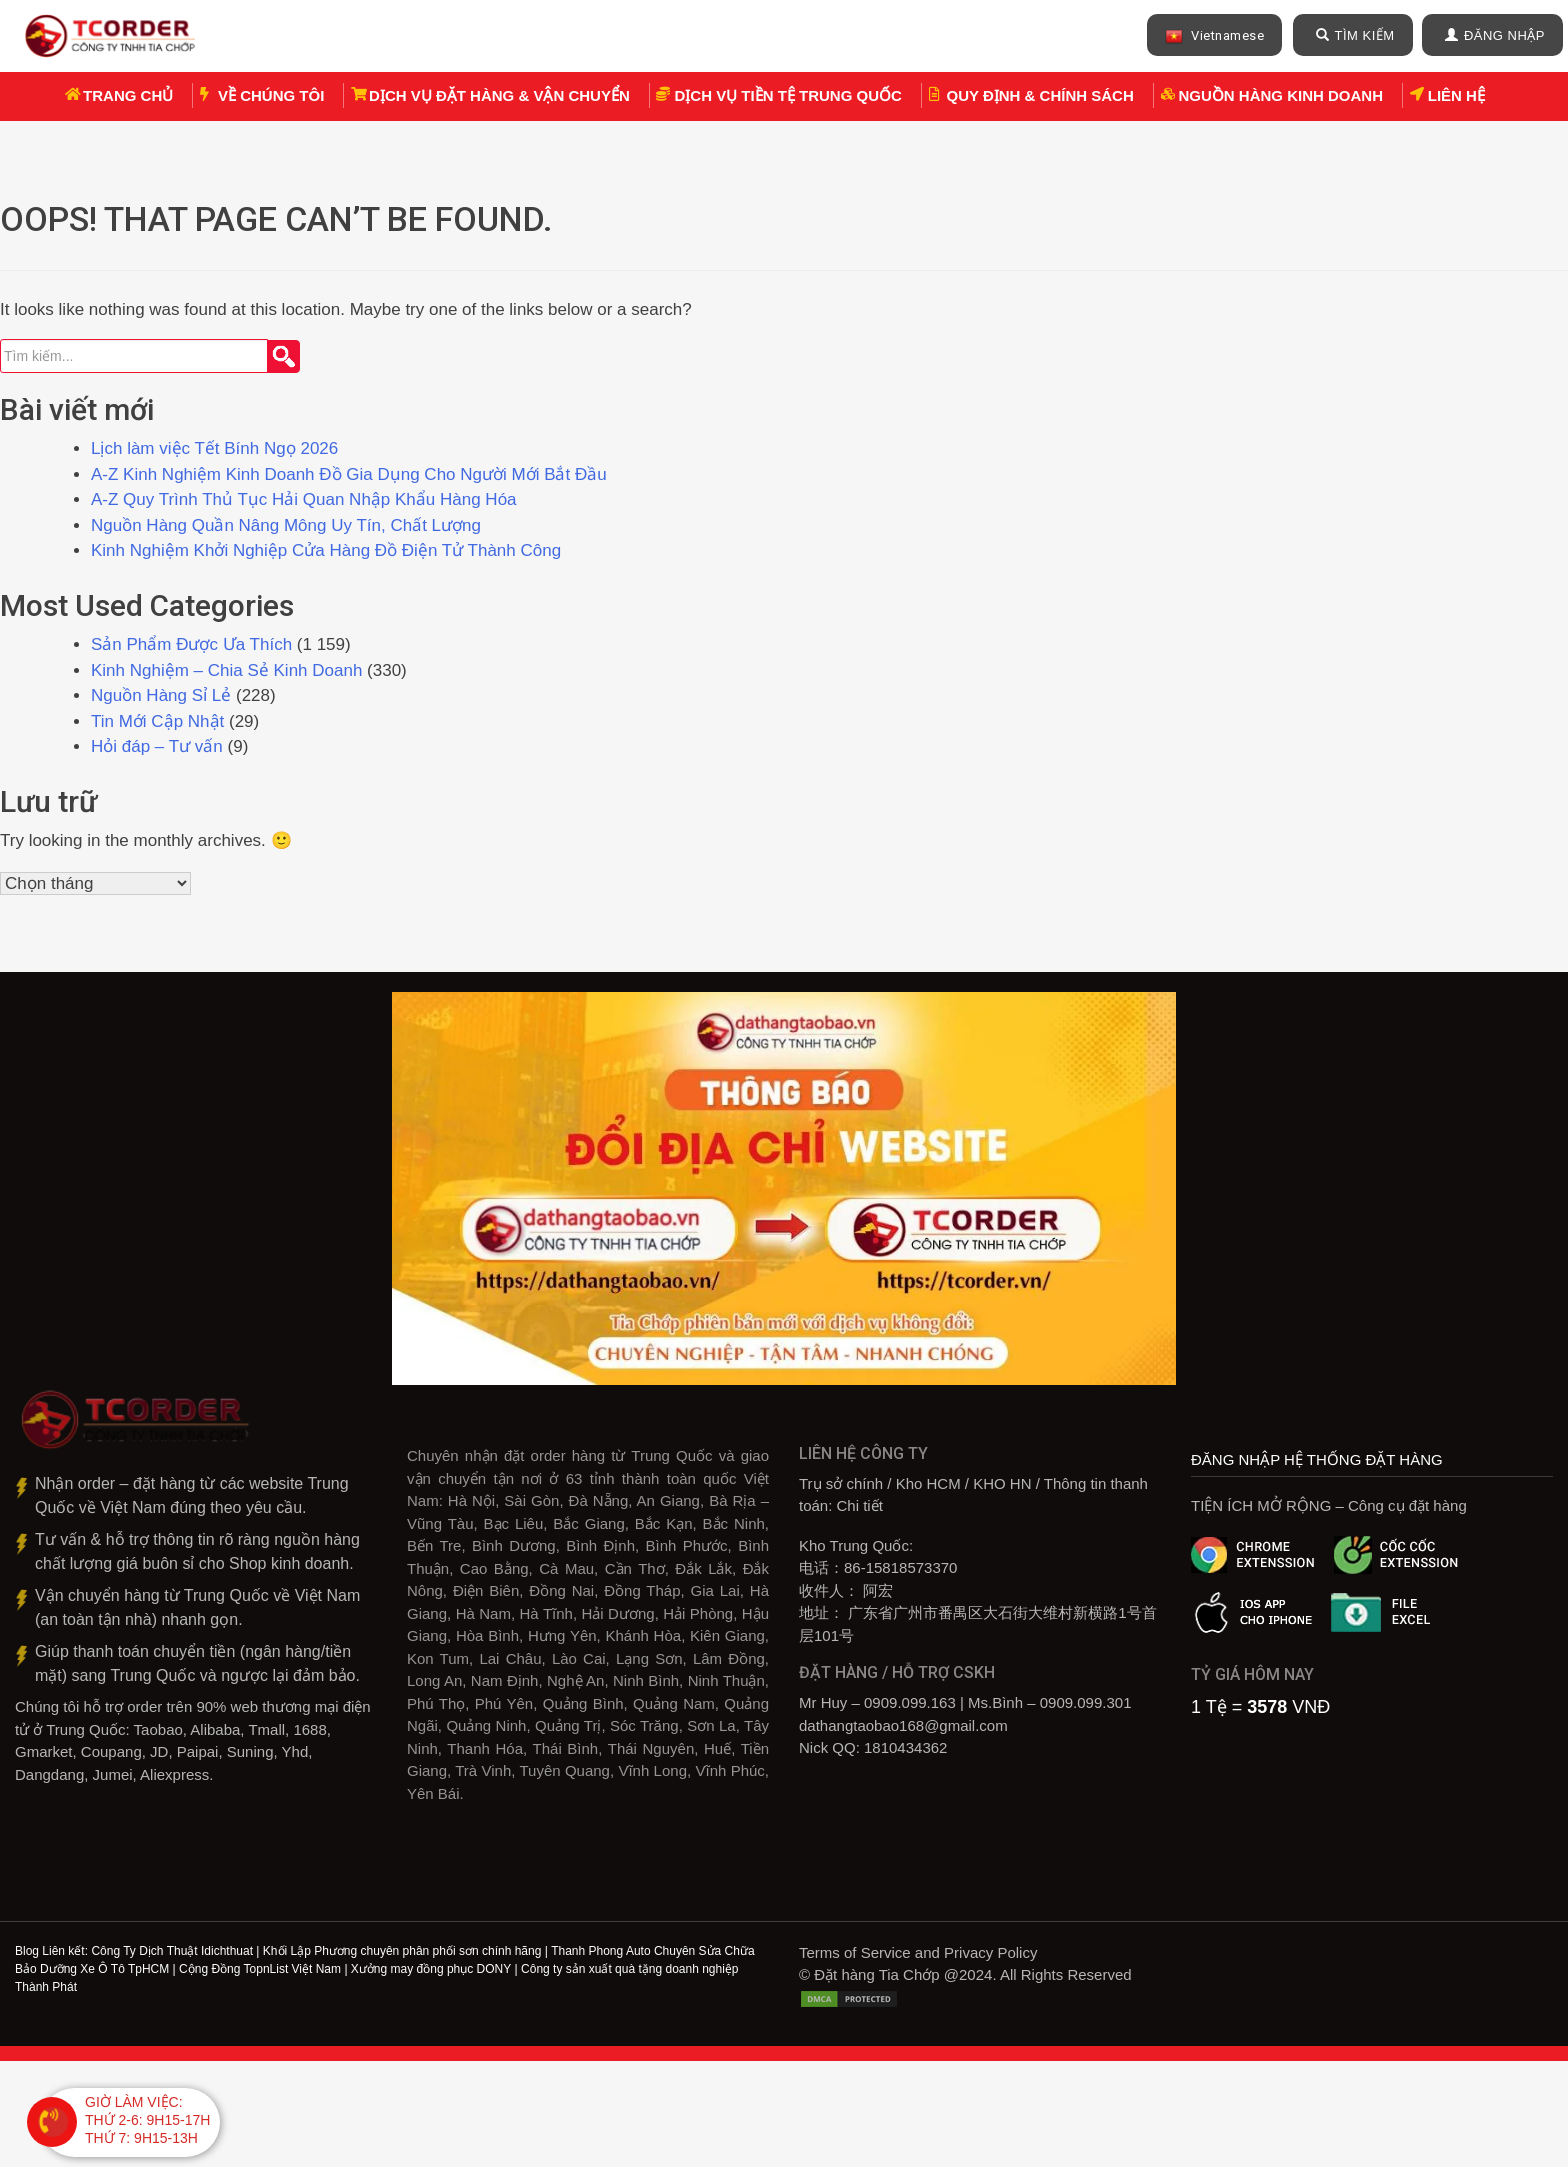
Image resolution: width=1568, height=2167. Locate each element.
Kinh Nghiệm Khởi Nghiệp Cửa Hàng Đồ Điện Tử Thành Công (328, 552)
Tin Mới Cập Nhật (157, 723)
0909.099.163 (910, 1704)
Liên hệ (1456, 96)
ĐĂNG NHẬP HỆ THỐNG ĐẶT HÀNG (1317, 1461)
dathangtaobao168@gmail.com (903, 1727)
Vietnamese (1215, 37)
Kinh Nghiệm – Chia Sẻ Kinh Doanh (226, 672)
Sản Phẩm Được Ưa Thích (191, 646)
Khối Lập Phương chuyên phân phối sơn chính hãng (402, 1953)
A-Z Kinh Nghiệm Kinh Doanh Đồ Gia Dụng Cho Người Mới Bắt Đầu (349, 476)
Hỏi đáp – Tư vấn (157, 748)
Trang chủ (128, 96)
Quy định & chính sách (1040, 96)
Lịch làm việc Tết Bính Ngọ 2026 (214, 450)
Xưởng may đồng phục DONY (431, 1971)
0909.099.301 (1086, 1704)
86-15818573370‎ (900, 1569)
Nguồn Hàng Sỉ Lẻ (161, 697)
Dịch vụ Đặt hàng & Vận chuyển (499, 96)
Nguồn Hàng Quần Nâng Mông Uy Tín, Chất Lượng (286, 527)
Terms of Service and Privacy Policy (918, 1954)
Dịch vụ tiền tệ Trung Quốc (787, 96)
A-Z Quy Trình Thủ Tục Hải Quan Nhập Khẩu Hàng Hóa (304, 501)
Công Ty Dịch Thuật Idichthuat (172, 1953)
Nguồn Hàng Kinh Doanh (1281, 96)
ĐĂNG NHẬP (1495, 35)
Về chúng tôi (271, 96)
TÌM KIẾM (1355, 35)
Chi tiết (860, 1507)
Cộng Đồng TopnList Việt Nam (260, 1971)
